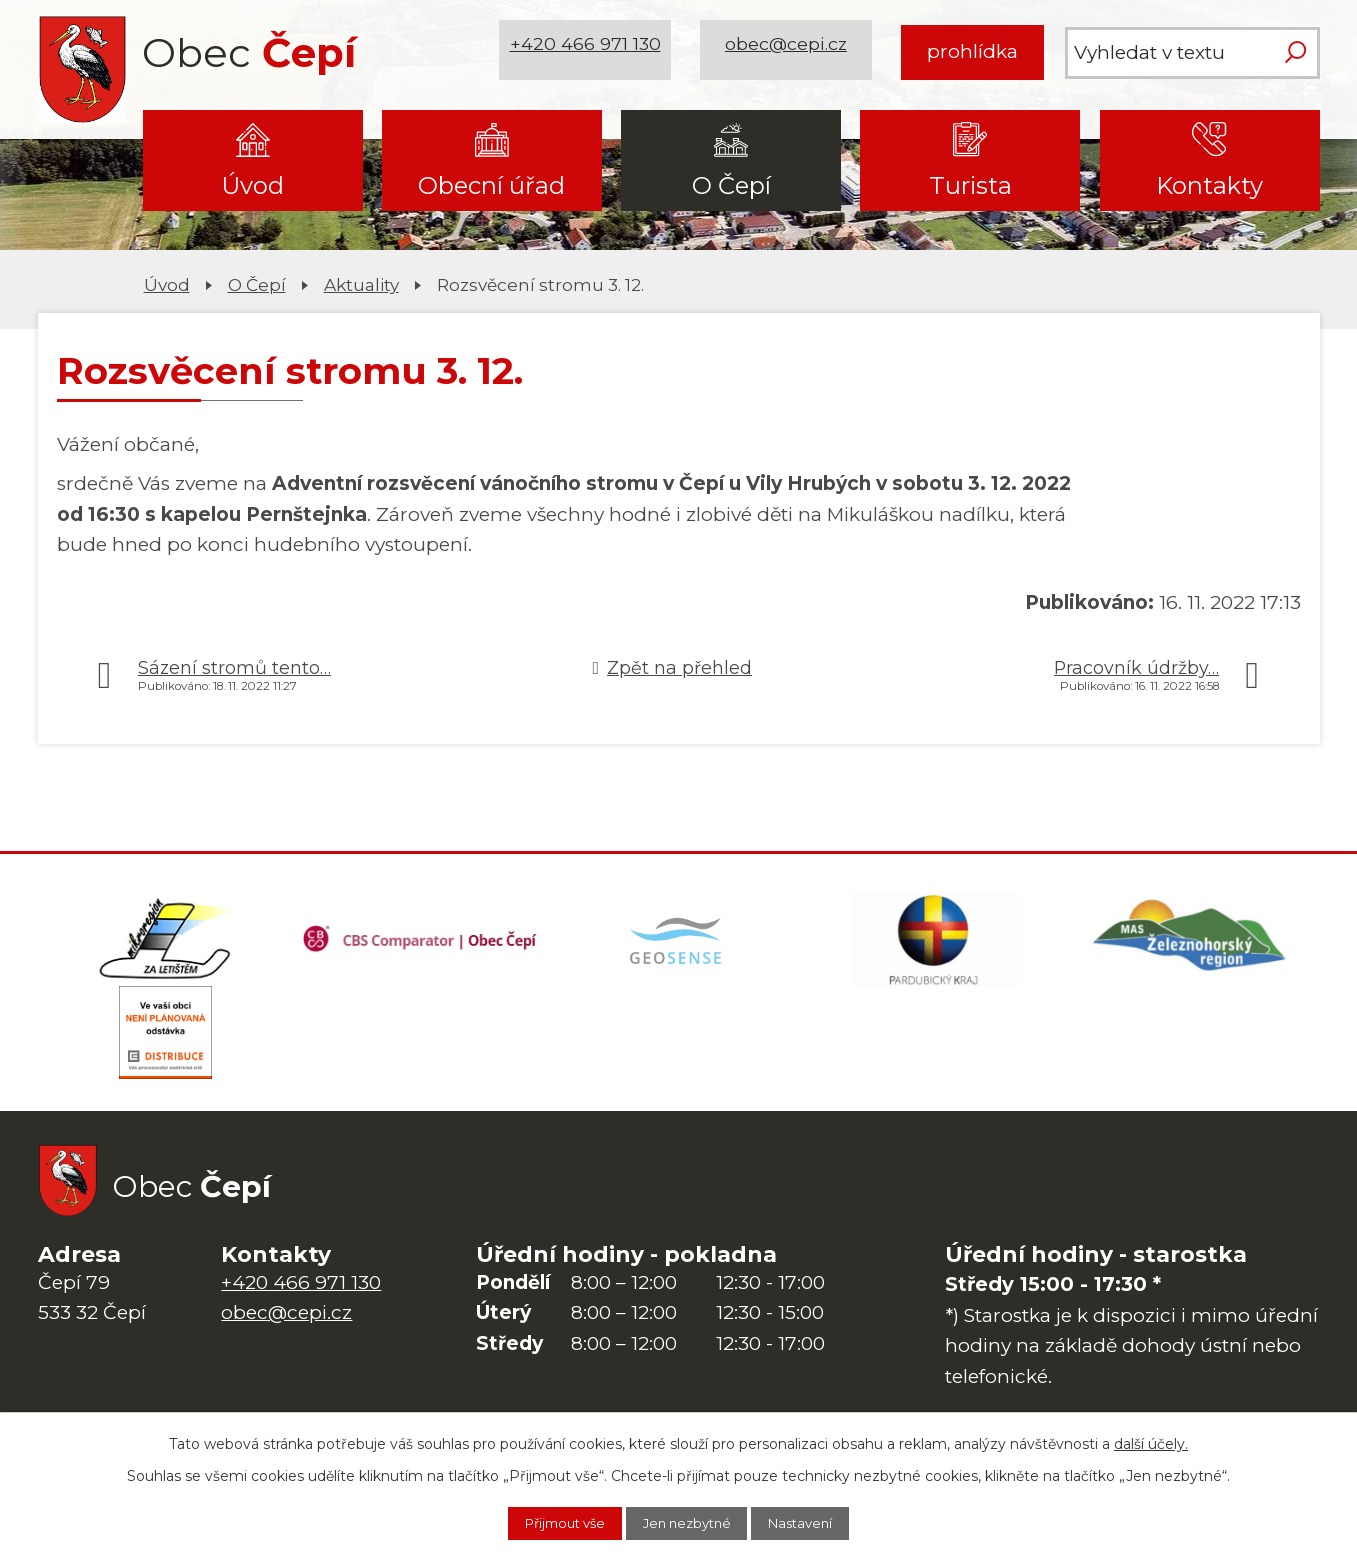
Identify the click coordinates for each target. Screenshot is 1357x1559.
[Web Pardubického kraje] (935, 942)
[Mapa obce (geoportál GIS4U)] (678, 942)
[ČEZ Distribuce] (166, 1042)
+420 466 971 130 (589, 51)
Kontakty (1209, 185)
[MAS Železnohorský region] (1191, 942)
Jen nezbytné (689, 1522)
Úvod (252, 185)
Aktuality (361, 284)
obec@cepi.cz (790, 51)
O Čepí (731, 185)
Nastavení (818, 1522)
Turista (970, 185)
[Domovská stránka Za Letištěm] (166, 942)
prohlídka (972, 51)
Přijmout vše (550, 1522)
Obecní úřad (491, 185)
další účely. (1151, 1441)
